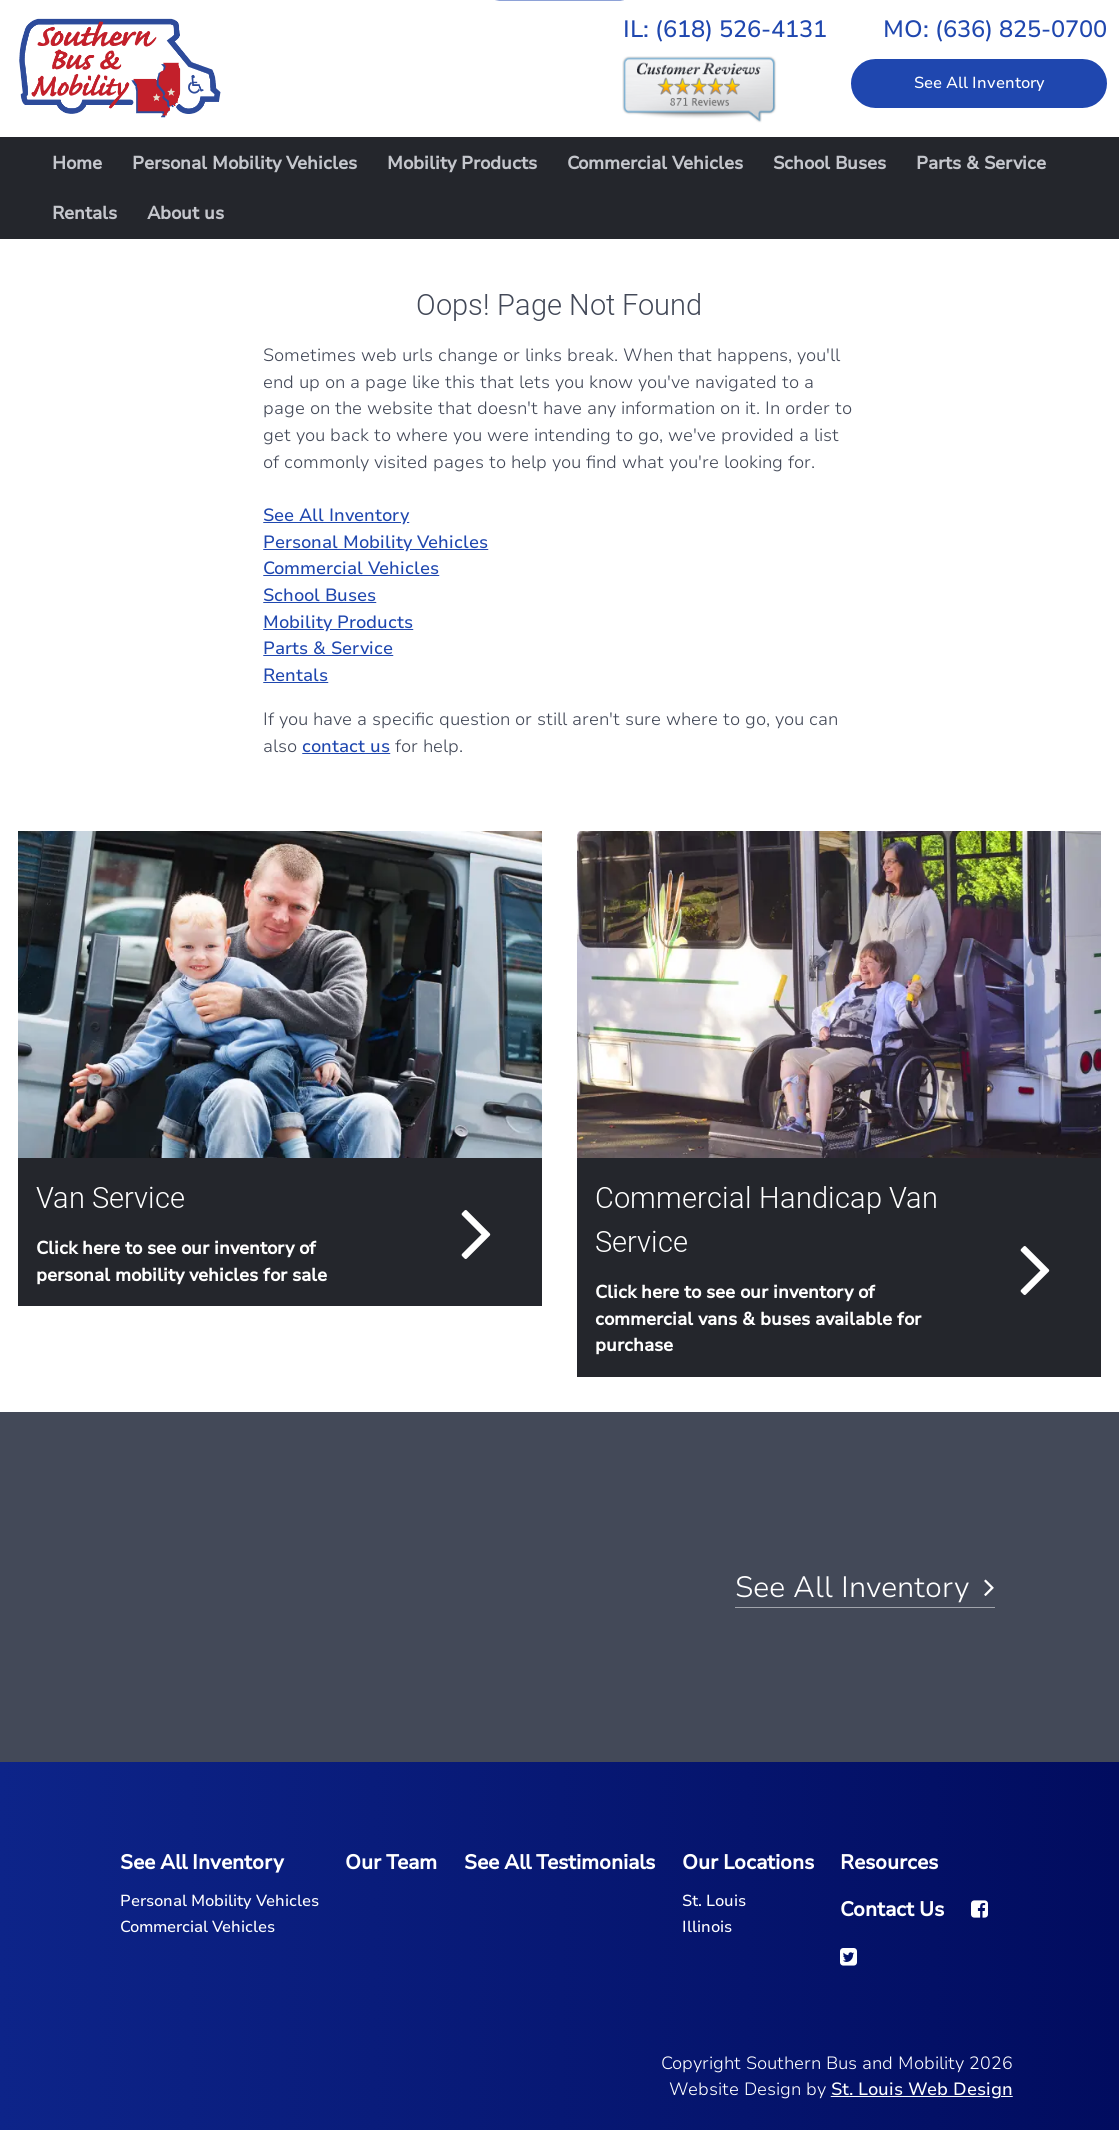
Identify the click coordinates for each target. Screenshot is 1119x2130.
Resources (889, 1862)
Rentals (84, 213)
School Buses (829, 163)
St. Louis (714, 1901)
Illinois (707, 1927)
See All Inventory (979, 83)
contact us (346, 746)
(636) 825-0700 (1021, 29)
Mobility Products (462, 163)
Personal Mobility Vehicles (244, 163)
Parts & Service (981, 163)
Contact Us (892, 1909)
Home (77, 163)
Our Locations (748, 1862)
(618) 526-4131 (741, 29)
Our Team (391, 1862)
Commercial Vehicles (655, 163)
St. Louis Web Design (922, 2089)
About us (185, 213)
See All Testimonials (559, 1862)
